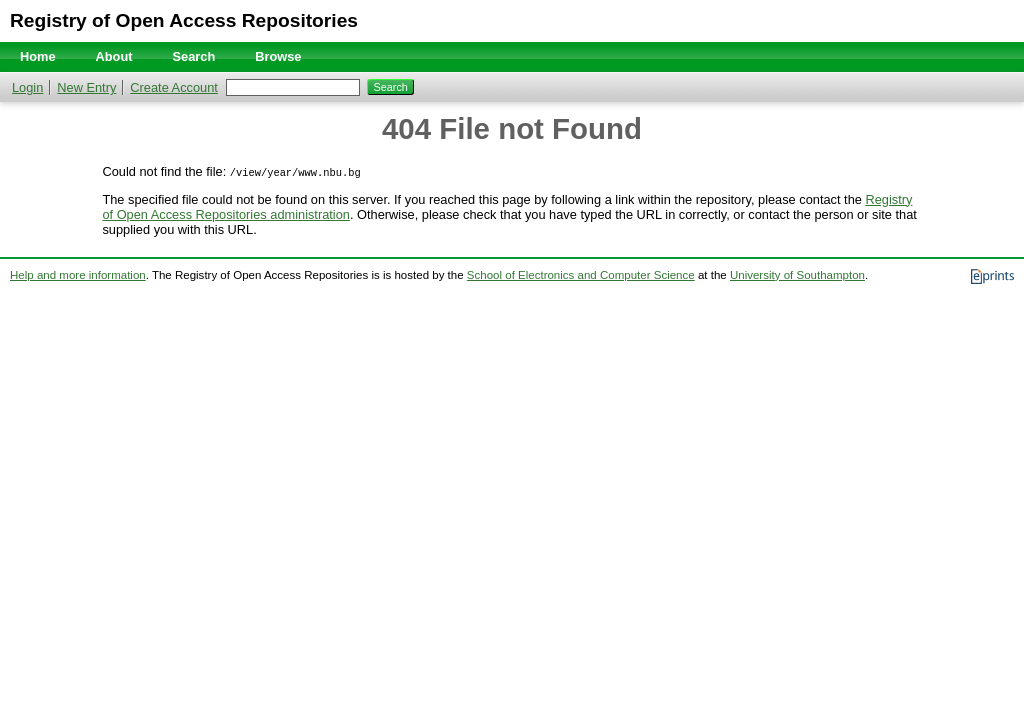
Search (194, 56)
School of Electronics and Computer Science (581, 275)
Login (27, 87)
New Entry (86, 87)
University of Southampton (797, 275)
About (114, 56)
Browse (278, 56)
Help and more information (78, 275)
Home (38, 56)
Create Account (174, 87)
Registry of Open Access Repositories (184, 20)
